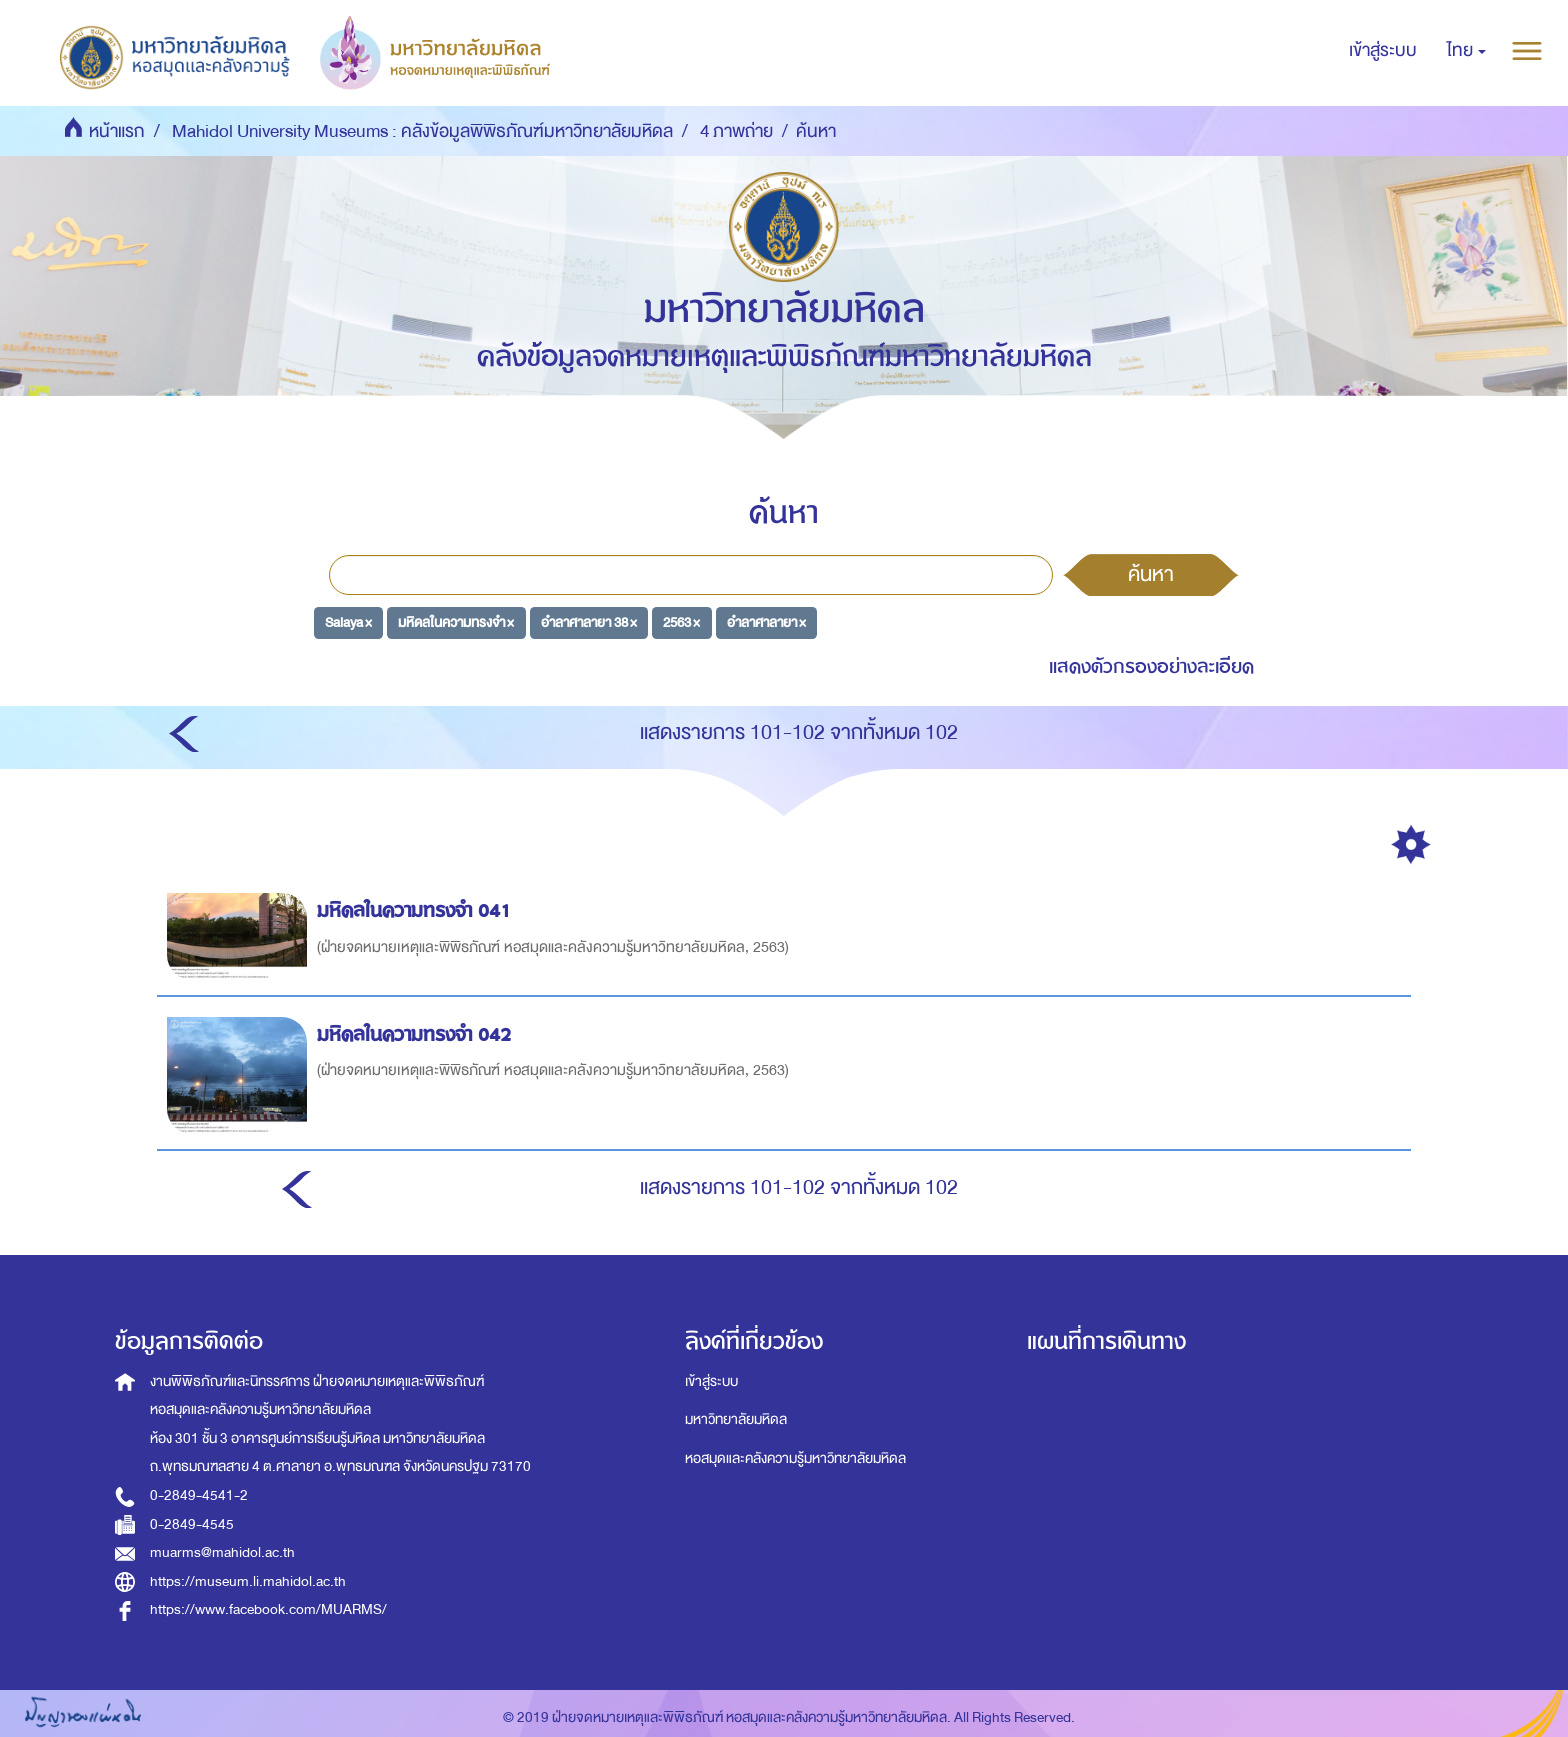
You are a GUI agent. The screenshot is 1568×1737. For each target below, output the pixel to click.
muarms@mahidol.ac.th (222, 1552)
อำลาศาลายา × (766, 622)
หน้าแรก (117, 131)
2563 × (681, 622)
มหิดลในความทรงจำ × (456, 622)
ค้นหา (1151, 574)
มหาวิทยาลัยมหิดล (736, 1419)
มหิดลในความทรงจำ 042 (417, 1034)
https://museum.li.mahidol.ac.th (248, 1581)
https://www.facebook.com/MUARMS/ (268, 1609)
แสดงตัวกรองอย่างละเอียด (1151, 666)
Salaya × (348, 622)
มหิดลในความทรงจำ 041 (417, 910)
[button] (1466, 51)
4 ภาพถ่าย (736, 131)
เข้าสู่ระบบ (711, 1381)
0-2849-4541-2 (199, 1495)
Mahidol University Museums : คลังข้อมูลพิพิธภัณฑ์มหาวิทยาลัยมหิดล (422, 131)
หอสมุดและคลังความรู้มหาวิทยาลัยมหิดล (795, 1458)
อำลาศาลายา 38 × (589, 622)
